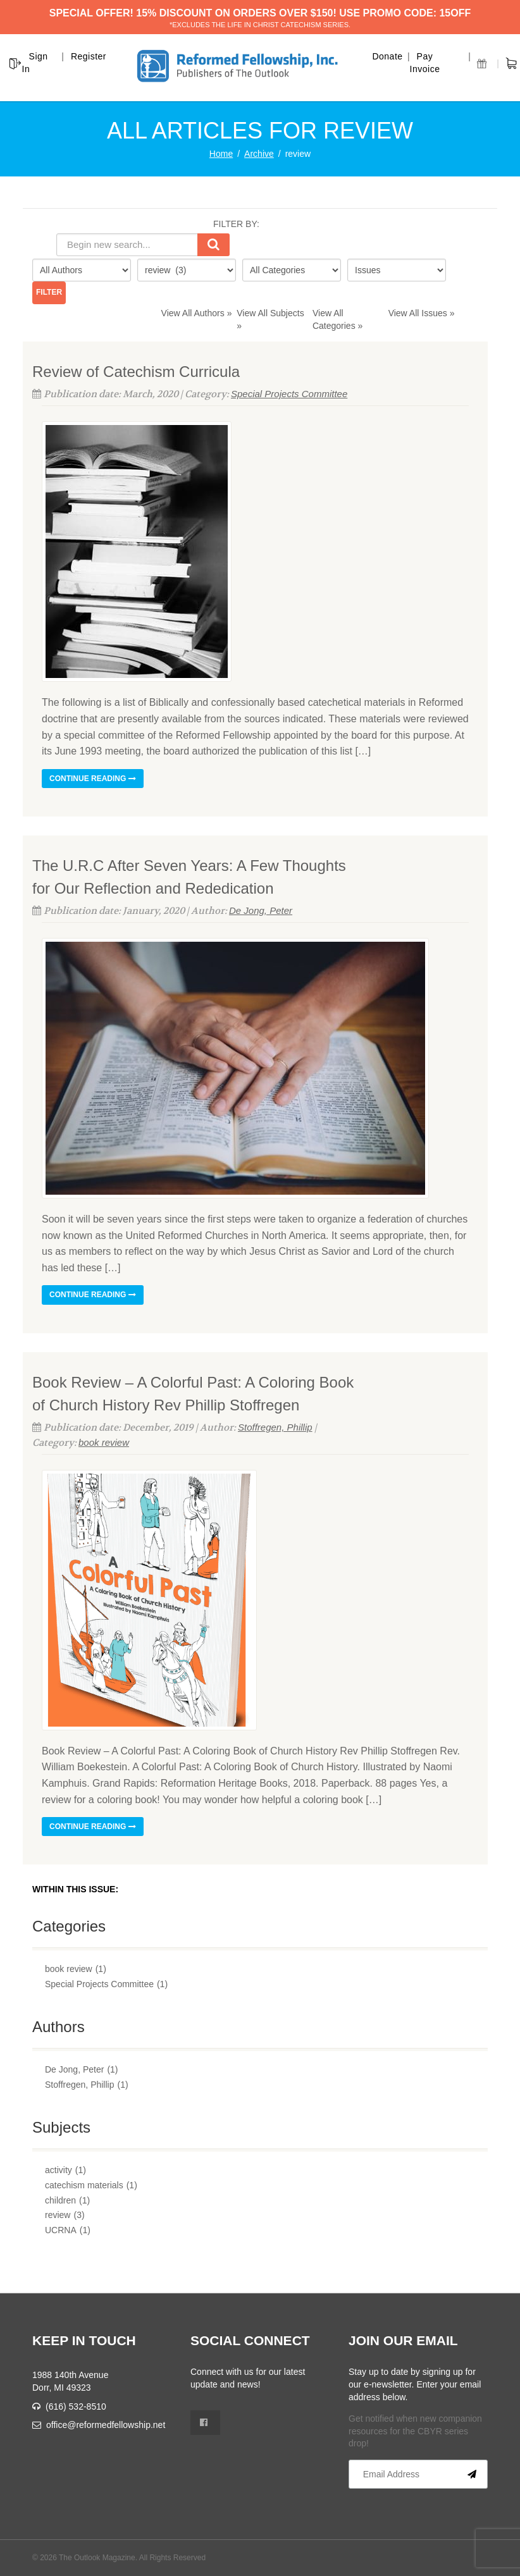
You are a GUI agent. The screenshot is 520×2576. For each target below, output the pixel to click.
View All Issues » (421, 313)
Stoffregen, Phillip (275, 1427)
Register (88, 56)
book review (103, 1442)
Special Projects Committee (289, 393)
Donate (387, 56)
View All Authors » (196, 313)
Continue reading (92, 778)
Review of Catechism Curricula (136, 371)
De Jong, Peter (260, 910)
